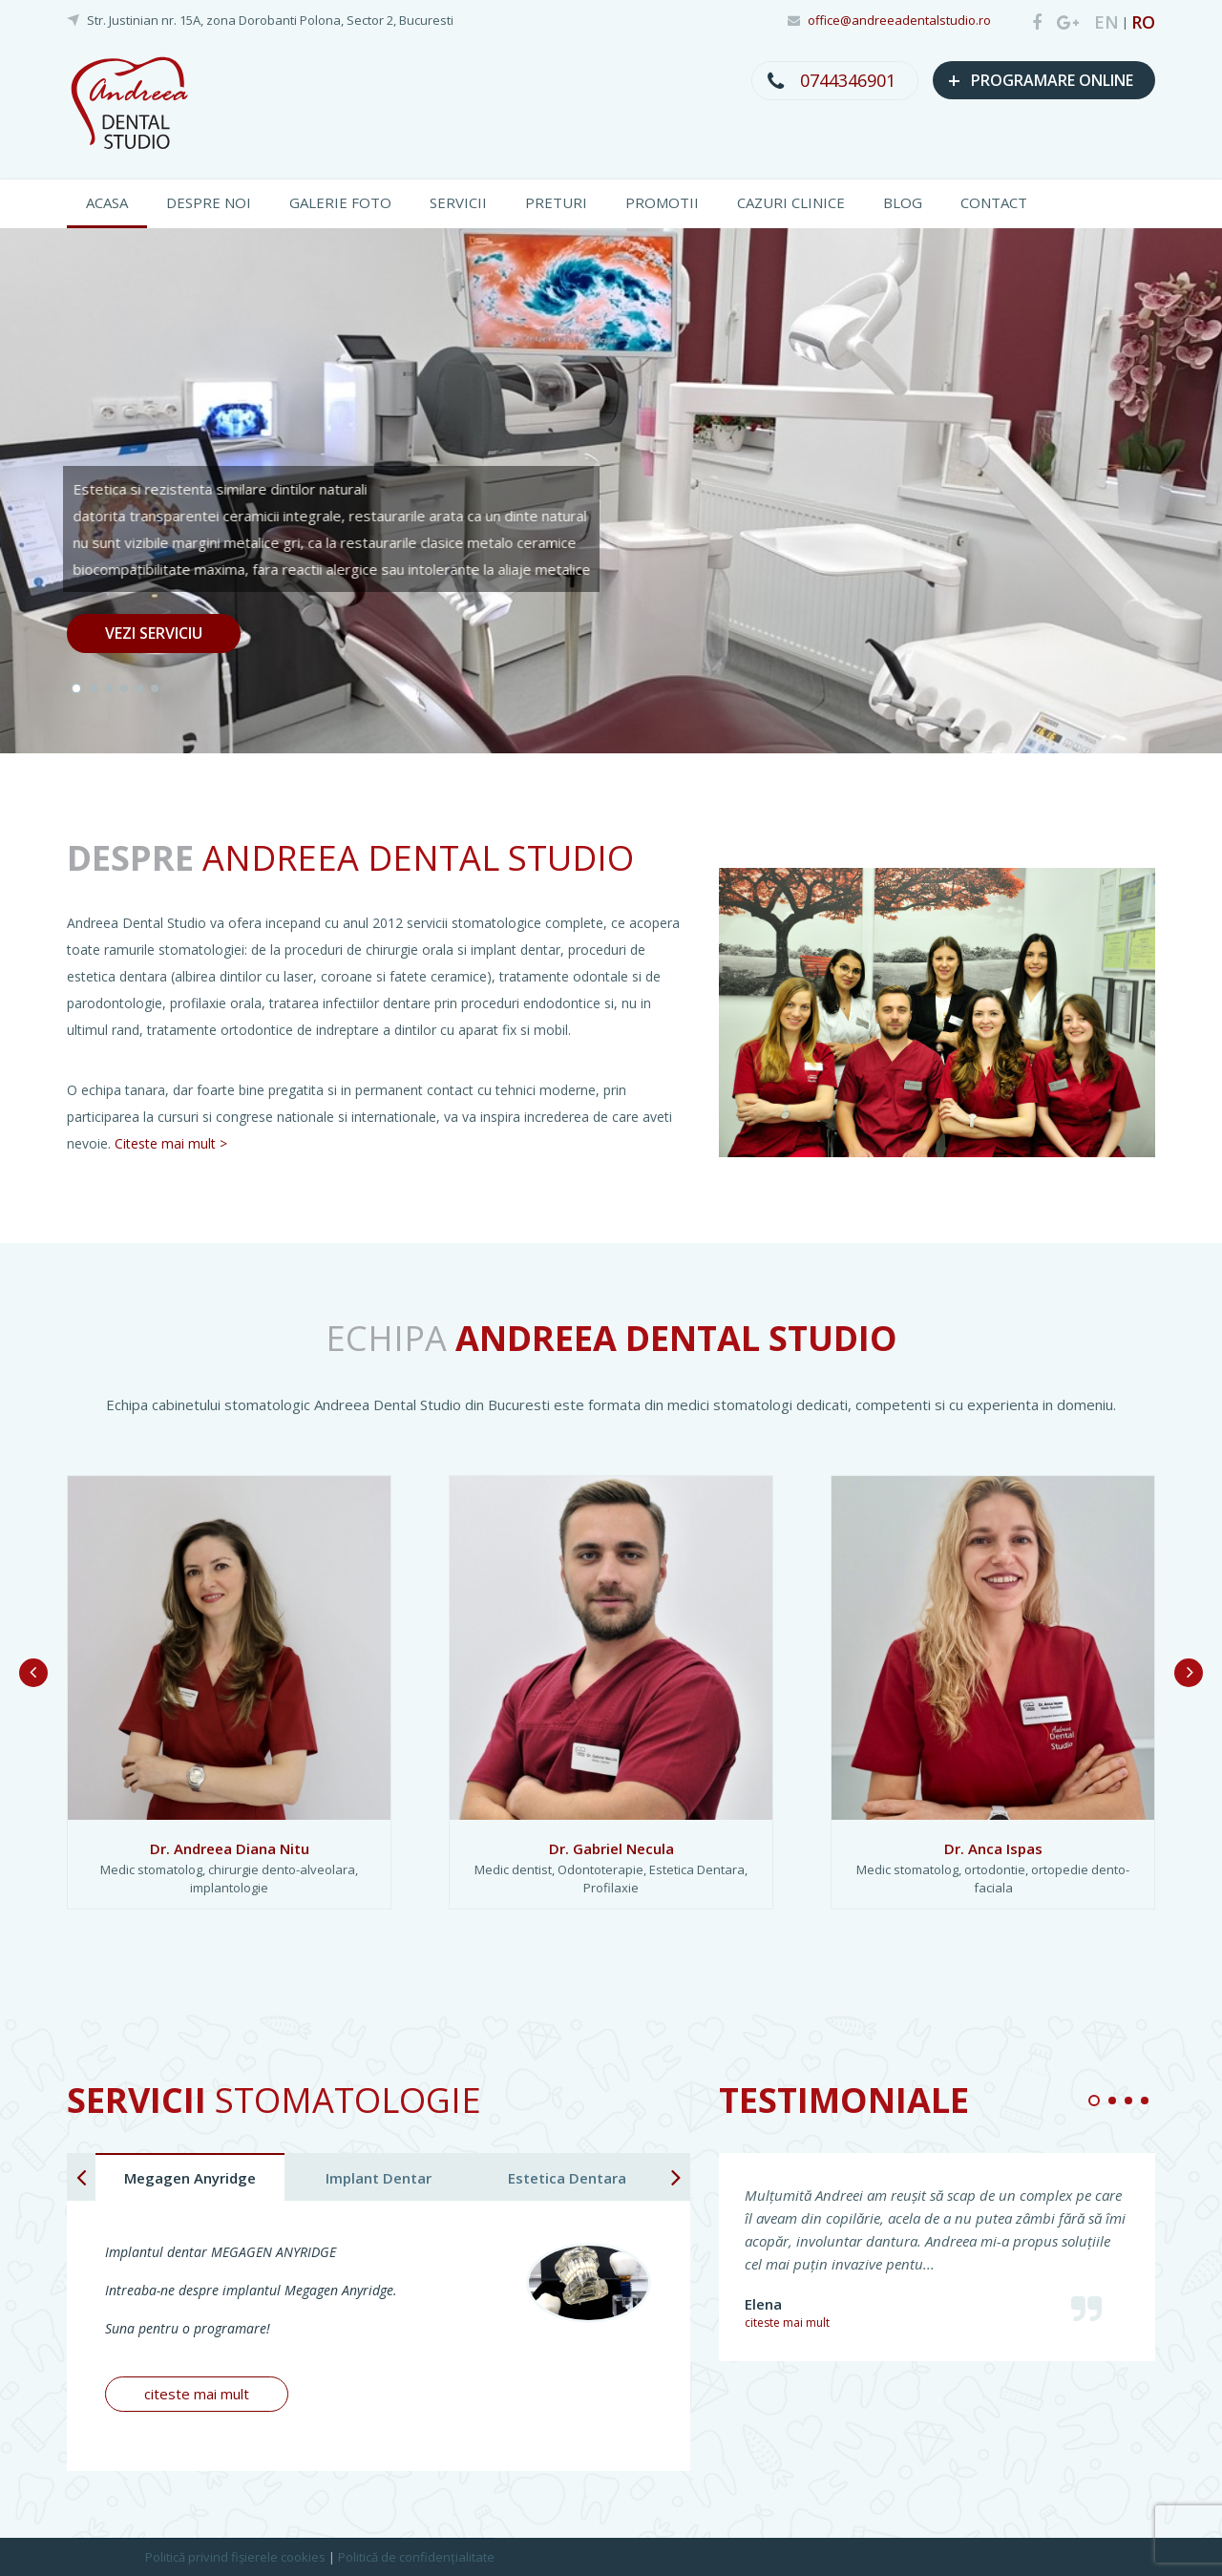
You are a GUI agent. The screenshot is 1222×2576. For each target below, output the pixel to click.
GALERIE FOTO (340, 202)
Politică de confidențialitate (416, 2556)
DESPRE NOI (208, 202)
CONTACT (993, 202)
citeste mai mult (196, 2393)
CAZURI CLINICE (791, 202)
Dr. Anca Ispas (993, 1848)
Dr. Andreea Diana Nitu (229, 1848)
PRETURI (556, 202)
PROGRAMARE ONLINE (1040, 79)
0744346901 (847, 80)
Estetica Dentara (567, 2177)
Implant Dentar (379, 2177)
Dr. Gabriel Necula (611, 1848)
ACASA (107, 202)
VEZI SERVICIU (153, 633)
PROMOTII (662, 202)
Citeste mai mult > (171, 1143)
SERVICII (458, 202)
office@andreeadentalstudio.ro (899, 20)
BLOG (902, 202)
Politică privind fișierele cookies (235, 2556)
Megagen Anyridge (190, 2177)
